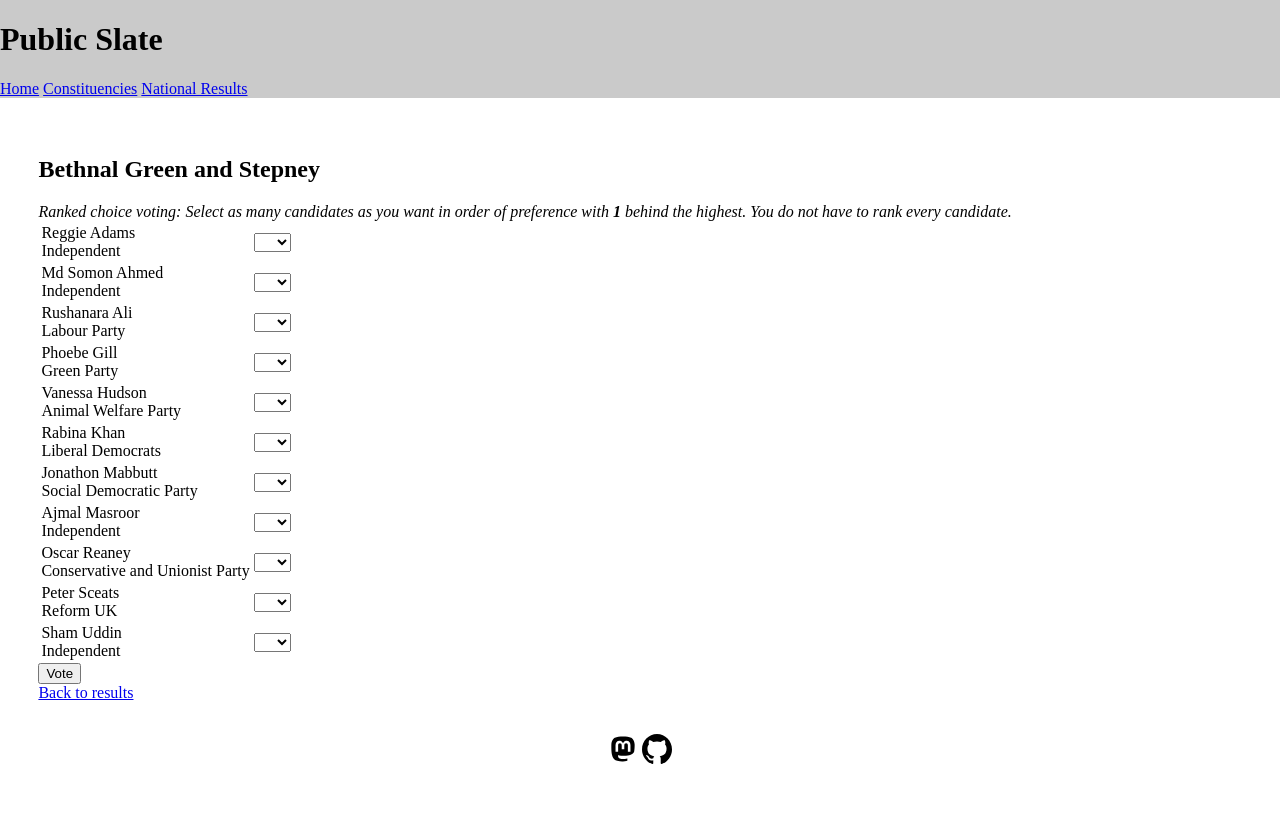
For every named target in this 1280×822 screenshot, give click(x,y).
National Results (194, 88)
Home (19, 88)
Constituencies (90, 88)
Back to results (85, 692)
